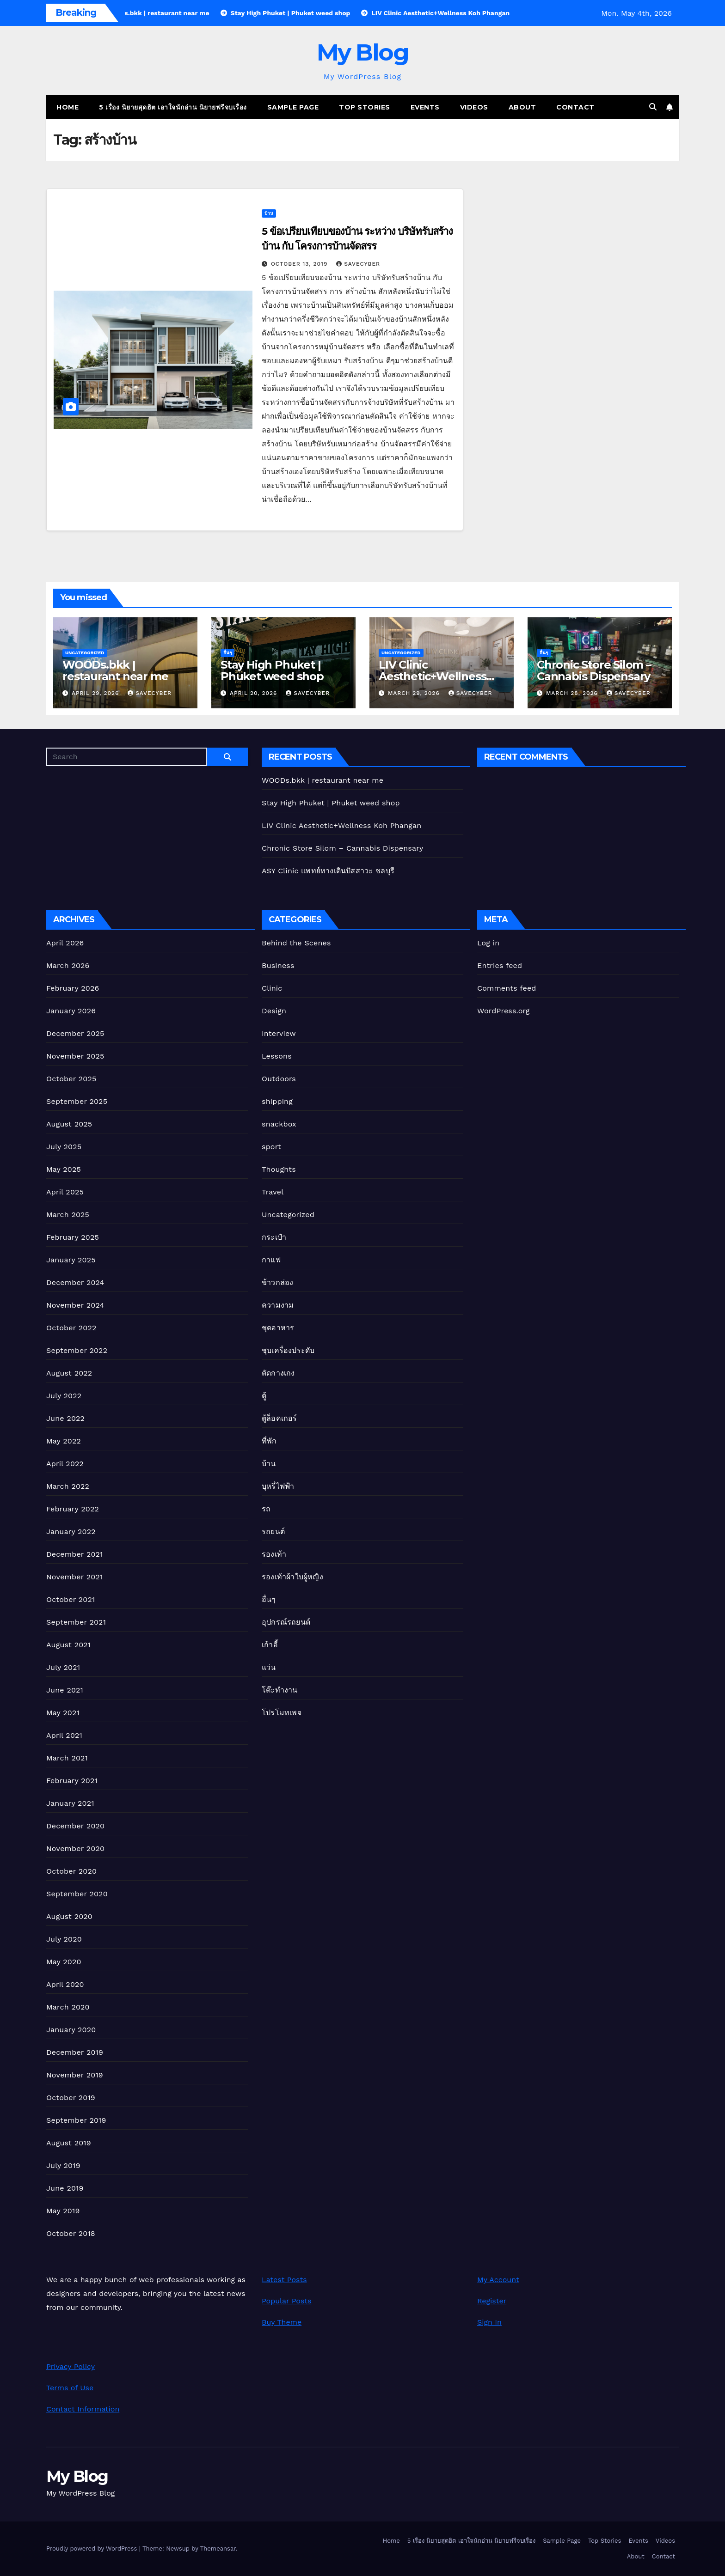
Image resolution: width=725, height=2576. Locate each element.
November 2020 (75, 1848)
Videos (474, 107)
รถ (266, 1508)
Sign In (489, 2322)
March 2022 (67, 1486)
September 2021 (76, 1622)
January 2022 (71, 1531)
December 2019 (74, 2052)
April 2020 (65, 1984)
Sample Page (293, 107)
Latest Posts (284, 2279)
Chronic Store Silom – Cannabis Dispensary (594, 670)
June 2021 (64, 1690)
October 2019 (70, 2097)
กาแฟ (271, 1259)
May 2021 (63, 1712)
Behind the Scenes (296, 942)
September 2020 (77, 1893)
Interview (279, 1033)
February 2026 (72, 988)
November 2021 (74, 1576)
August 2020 (69, 1916)
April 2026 (65, 942)
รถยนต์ (273, 1531)
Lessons (277, 1056)
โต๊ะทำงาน (279, 1690)
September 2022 (76, 1350)
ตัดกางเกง (278, 1373)
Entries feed (499, 965)
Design (274, 1010)
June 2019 (65, 2188)
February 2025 (72, 1237)
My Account (498, 2279)
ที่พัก (269, 1441)
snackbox (279, 1124)
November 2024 (75, 1305)
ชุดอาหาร (278, 1327)
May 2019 (63, 2210)
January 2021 (70, 1803)
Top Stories (364, 107)
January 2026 (71, 1010)
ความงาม (278, 1305)
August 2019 (68, 2142)
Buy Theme (281, 2322)
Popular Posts (286, 2300)
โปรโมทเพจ (281, 1712)
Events (425, 107)
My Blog (363, 52)
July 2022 (63, 1395)
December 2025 (75, 1033)
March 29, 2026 (415, 693)
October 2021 (70, 1599)
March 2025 (67, 1214)
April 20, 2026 (254, 693)
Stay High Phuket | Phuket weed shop (272, 670)
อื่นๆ (227, 652)
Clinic (272, 988)
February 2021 (72, 1780)
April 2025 (65, 1192)
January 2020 (71, 2029)
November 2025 (75, 1056)
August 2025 (69, 1124)
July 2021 (63, 1667)
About (522, 107)
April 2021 (64, 1735)
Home (67, 107)
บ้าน (268, 213)
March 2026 (68, 965)
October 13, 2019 (300, 264)
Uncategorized (84, 652)
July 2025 (63, 1146)
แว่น (269, 1667)
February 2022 (72, 1508)
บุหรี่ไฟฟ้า (278, 1486)
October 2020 (71, 1871)
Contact (575, 107)
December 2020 (75, 1825)
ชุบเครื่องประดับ (288, 1350)
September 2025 (76, 1101)
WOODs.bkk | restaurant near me (115, 670)
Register (491, 2300)
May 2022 (63, 1441)
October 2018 (70, 2233)
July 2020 (64, 1939)
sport (271, 1146)
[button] (653, 107)
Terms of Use (69, 2387)
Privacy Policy (70, 2366)
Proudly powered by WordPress (92, 2548)
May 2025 (63, 1169)
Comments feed (506, 988)
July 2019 (63, 2165)
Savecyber (358, 264)
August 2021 (68, 1644)
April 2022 (65, 1463)
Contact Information (82, 2409)
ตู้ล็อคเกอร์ (279, 1418)
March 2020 (68, 2007)
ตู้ (264, 1395)
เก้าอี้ (270, 1644)
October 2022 (71, 1327)
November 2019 (74, 2075)
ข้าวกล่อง (277, 1282)
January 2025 (71, 1259)
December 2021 (74, 1554)
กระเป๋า (274, 1237)
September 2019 (76, 2120)
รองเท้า (274, 1554)
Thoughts (279, 1169)
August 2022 (69, 1373)
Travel (272, 1192)
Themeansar (218, 2548)
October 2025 (71, 1078)
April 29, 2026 (96, 693)
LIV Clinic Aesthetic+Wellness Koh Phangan (432, 676)
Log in (488, 942)
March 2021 (67, 1758)
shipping (277, 1101)
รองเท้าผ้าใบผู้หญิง (292, 1576)
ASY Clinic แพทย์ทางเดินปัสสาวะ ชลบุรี (328, 870)
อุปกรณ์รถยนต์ (286, 1622)
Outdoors (279, 1078)
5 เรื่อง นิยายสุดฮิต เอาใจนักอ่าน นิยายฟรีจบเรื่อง (173, 107)
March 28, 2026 (573, 693)
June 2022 (65, 1418)
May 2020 (63, 1961)
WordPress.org (503, 1010)
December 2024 (75, 1282)
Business (278, 965)
